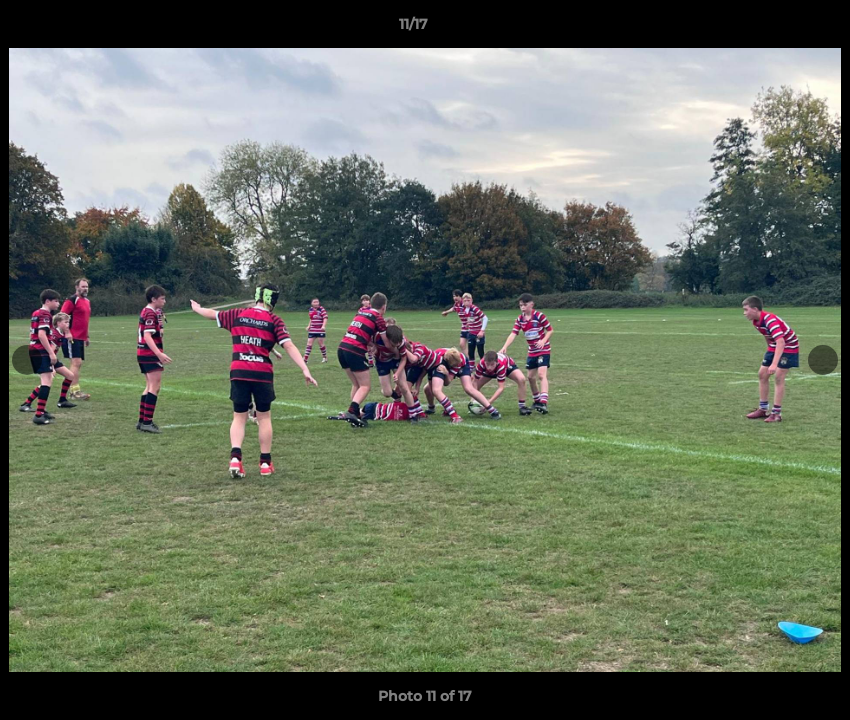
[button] (766, 29)
